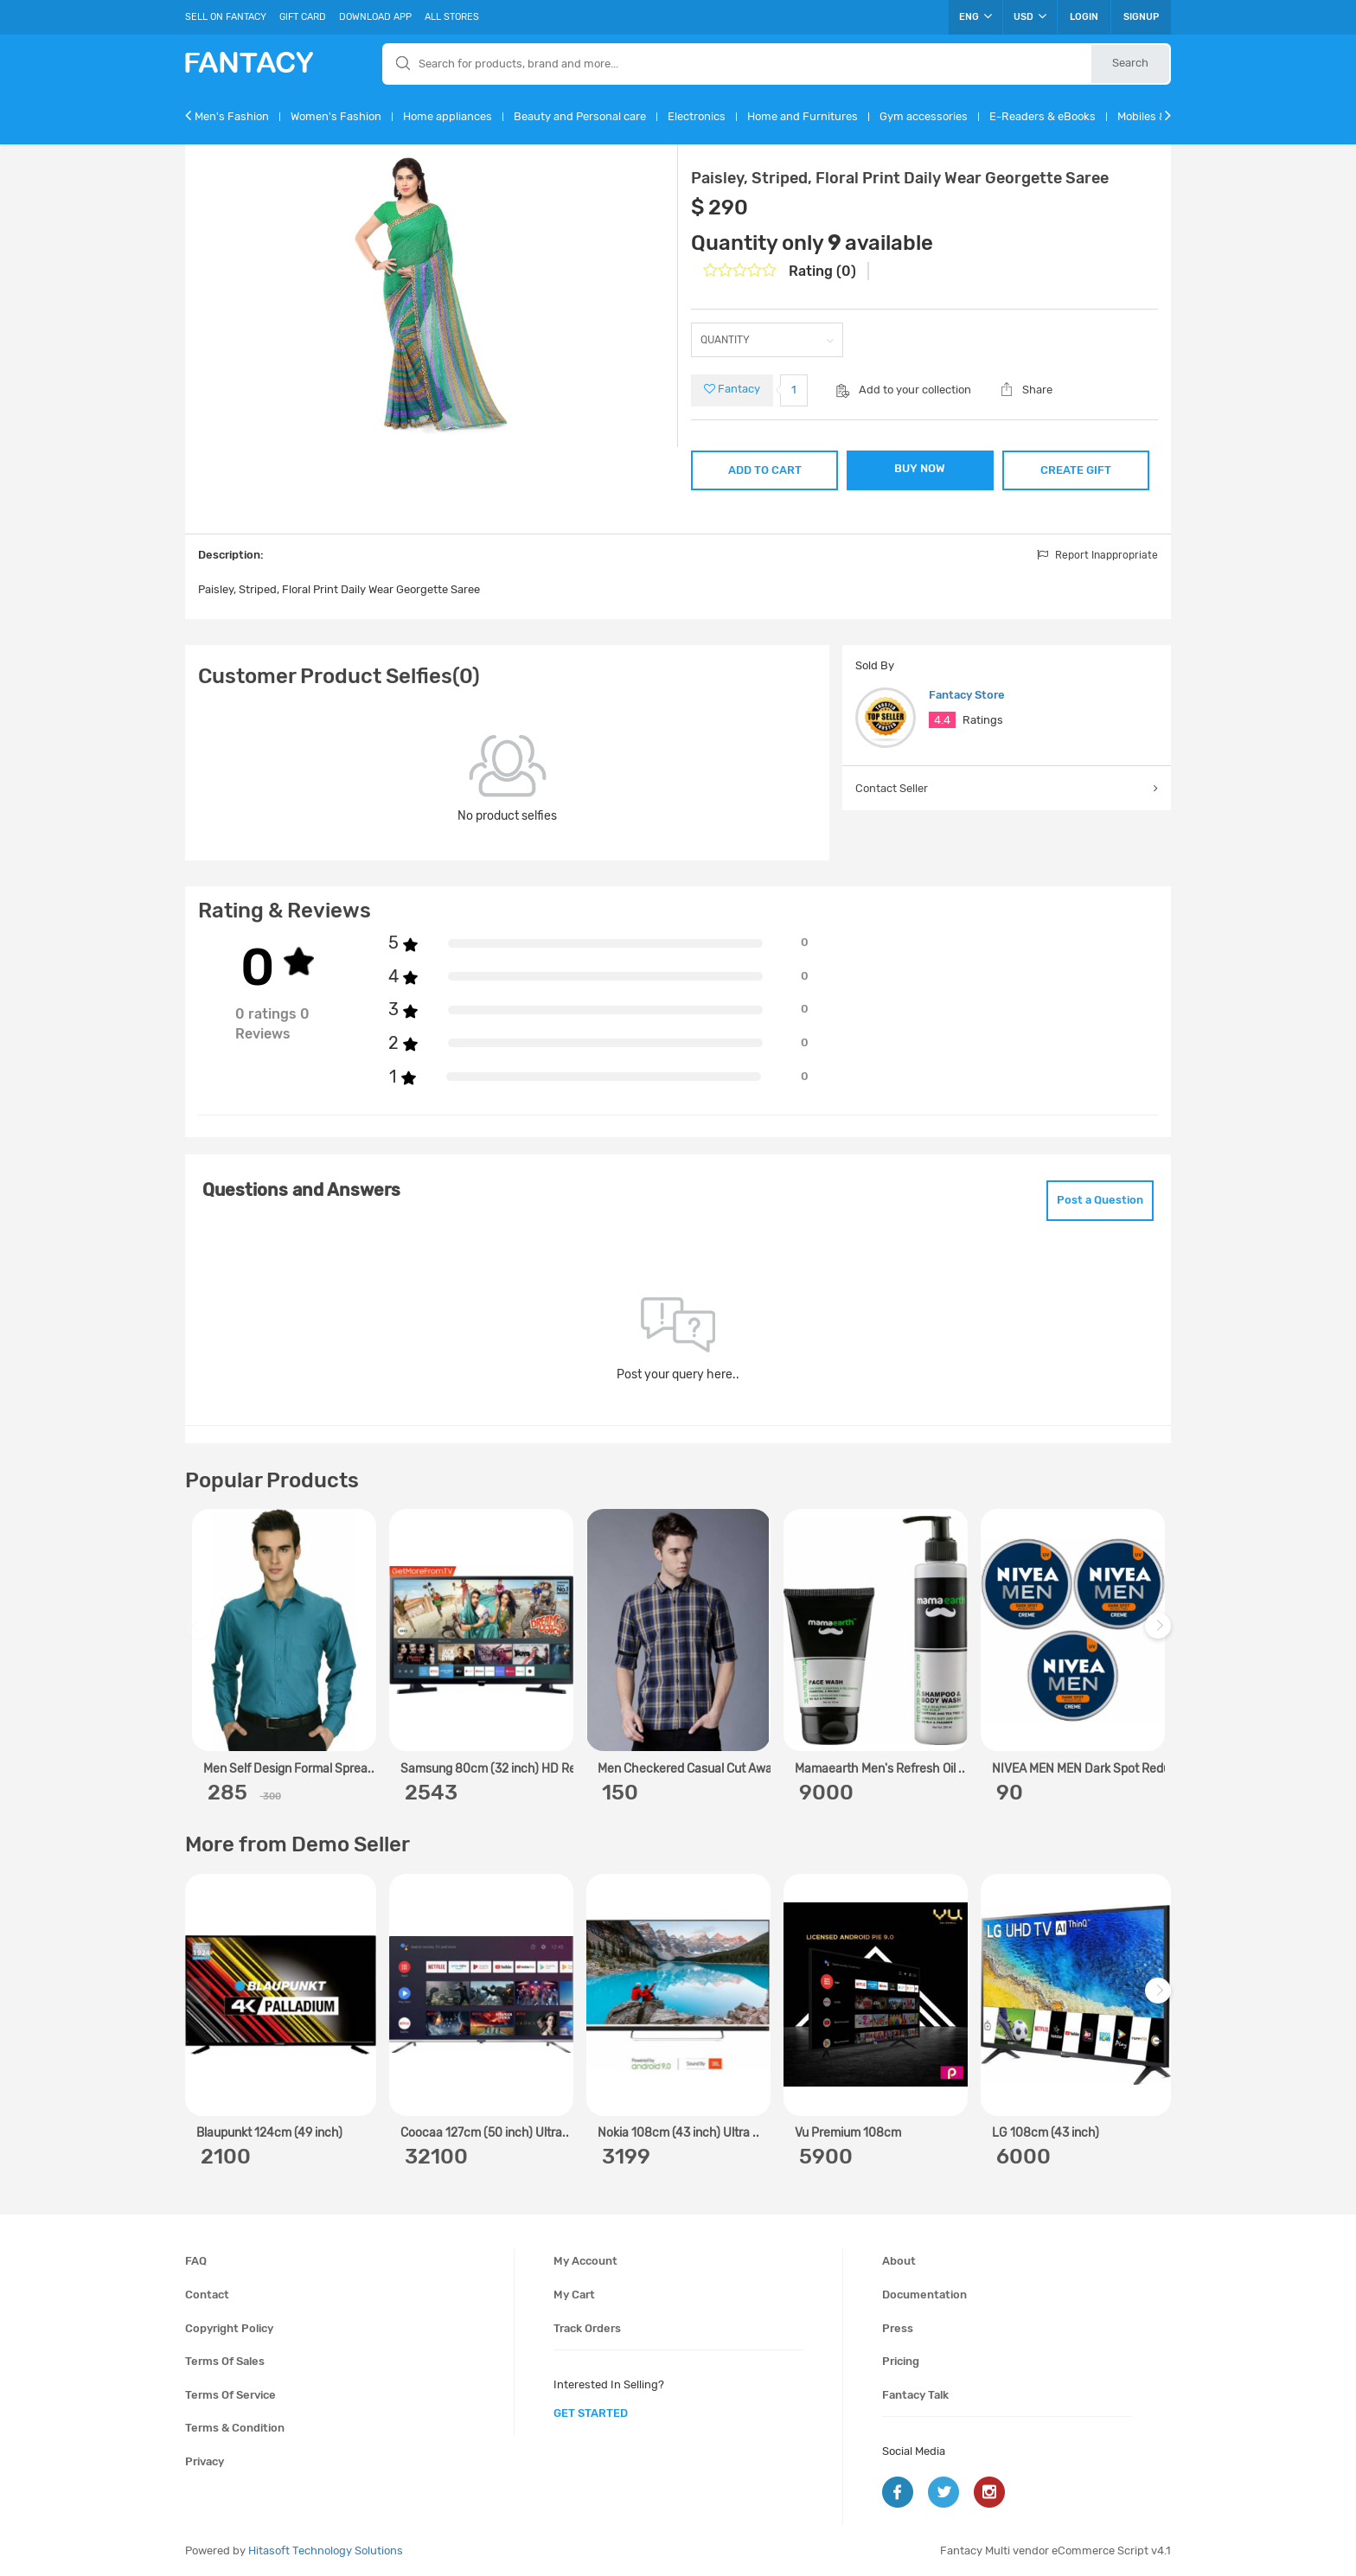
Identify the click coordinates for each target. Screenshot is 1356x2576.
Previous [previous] (200, 1635)
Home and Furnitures (802, 116)
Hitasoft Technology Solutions (325, 2550)
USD (1030, 16)
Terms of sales (225, 2361)
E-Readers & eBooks (1042, 116)
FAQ (196, 2260)
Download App (375, 16)
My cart (574, 2294)
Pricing (900, 2361)
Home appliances (447, 116)
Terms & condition (235, 2427)
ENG (975, 16)
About (899, 2260)
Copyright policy (229, 2328)
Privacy (204, 2461)
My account (585, 2260)
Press (897, 2328)
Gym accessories (923, 116)
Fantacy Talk (915, 2394)
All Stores (452, 16)
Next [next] (1160, 1635)
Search (1130, 62)
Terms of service (230, 2394)
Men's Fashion (232, 116)
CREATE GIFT (1075, 469)
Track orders (587, 2328)
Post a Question (1100, 1199)
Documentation (924, 2294)
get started (590, 2413)
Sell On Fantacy (225, 16)
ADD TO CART (765, 469)
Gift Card (302, 16)
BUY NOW (919, 468)
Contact (207, 2294)
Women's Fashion (336, 116)
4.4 (942, 719)
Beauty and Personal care (580, 116)
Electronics (697, 116)
